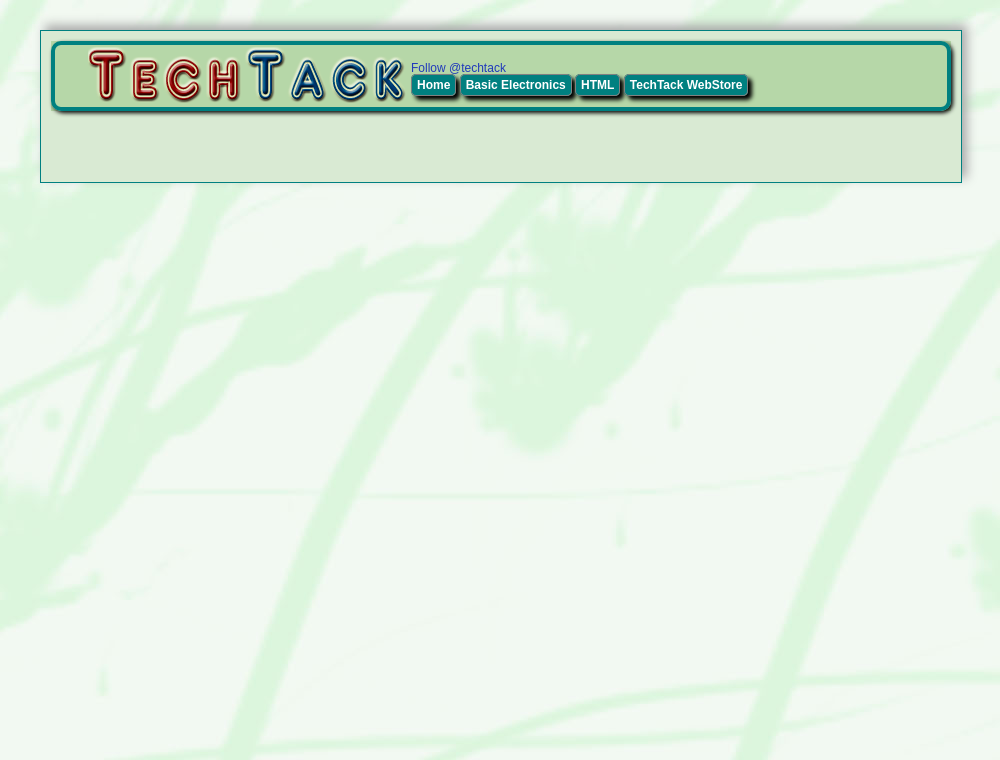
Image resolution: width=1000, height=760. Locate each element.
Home (433, 85)
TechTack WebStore (686, 85)
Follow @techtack (458, 68)
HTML (597, 85)
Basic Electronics (516, 85)
